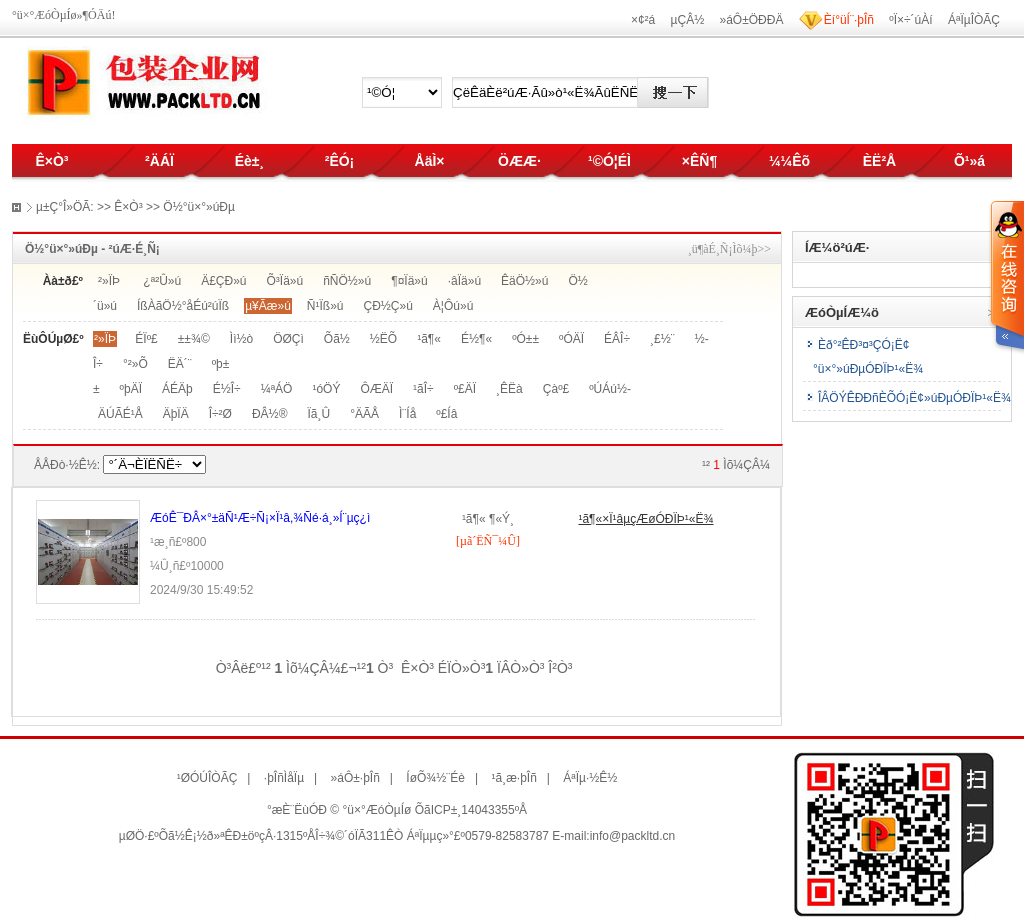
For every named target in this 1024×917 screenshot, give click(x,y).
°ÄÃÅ (364, 414)
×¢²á (643, 20)
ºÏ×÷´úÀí (910, 20)
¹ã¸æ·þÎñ (513, 778)
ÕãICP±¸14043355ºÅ (471, 810)
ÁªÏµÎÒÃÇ (974, 20)
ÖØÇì (288, 339)
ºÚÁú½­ (610, 389)
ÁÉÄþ (177, 389)
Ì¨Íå (407, 414)
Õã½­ (337, 339)
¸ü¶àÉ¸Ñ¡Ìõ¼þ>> (729, 249)
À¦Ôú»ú (453, 306)
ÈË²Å (879, 161)
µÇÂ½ (688, 20)
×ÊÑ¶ (699, 161)
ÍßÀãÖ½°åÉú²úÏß (183, 306)
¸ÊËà (509, 389)
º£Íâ (446, 414)
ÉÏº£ (146, 339)
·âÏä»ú (464, 281)
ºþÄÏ (131, 389)
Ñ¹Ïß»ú (325, 306)
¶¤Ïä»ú (409, 281)
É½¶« (476, 339)
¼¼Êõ (789, 161)
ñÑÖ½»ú (347, 281)
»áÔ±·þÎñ (355, 778)
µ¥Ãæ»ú (268, 306)
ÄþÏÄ (176, 414)
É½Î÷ (227, 389)
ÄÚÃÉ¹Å (120, 414)
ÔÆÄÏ (376, 389)
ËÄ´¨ (180, 364)
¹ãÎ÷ (423, 389)
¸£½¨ (662, 339)
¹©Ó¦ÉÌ (609, 161)
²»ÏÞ (109, 281)
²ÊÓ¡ (340, 161)
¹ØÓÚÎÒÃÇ (207, 778)
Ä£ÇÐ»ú (223, 281)
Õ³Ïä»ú (285, 281)
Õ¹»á (969, 161)
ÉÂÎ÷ (617, 339)
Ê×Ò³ (51, 161)
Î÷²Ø (220, 414)
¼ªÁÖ (277, 389)
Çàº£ (556, 389)
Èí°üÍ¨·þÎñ (849, 20)
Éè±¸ (249, 161)
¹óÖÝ (326, 389)
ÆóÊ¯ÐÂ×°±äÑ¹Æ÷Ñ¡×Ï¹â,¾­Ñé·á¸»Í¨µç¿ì (260, 518)
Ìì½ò (241, 339)
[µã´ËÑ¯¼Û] (488, 541)
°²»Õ (135, 364)
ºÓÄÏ (571, 339)
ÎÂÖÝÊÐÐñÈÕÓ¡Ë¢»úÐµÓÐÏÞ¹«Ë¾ (914, 398)
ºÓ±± (525, 339)
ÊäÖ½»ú (524, 281)
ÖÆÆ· (519, 161)
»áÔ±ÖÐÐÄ (752, 20)
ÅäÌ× (430, 161)
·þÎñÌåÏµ (284, 778)
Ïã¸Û (318, 414)
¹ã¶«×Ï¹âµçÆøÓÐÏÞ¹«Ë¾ (645, 519)
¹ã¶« (429, 339)
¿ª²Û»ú (162, 281)
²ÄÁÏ (159, 161)
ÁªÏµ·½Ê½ (590, 778)
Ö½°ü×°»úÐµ (199, 207)
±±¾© (194, 339)
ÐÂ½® (270, 414)
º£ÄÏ (465, 389)
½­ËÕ (383, 339)
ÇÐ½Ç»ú (388, 306)
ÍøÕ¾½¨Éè (435, 778)
